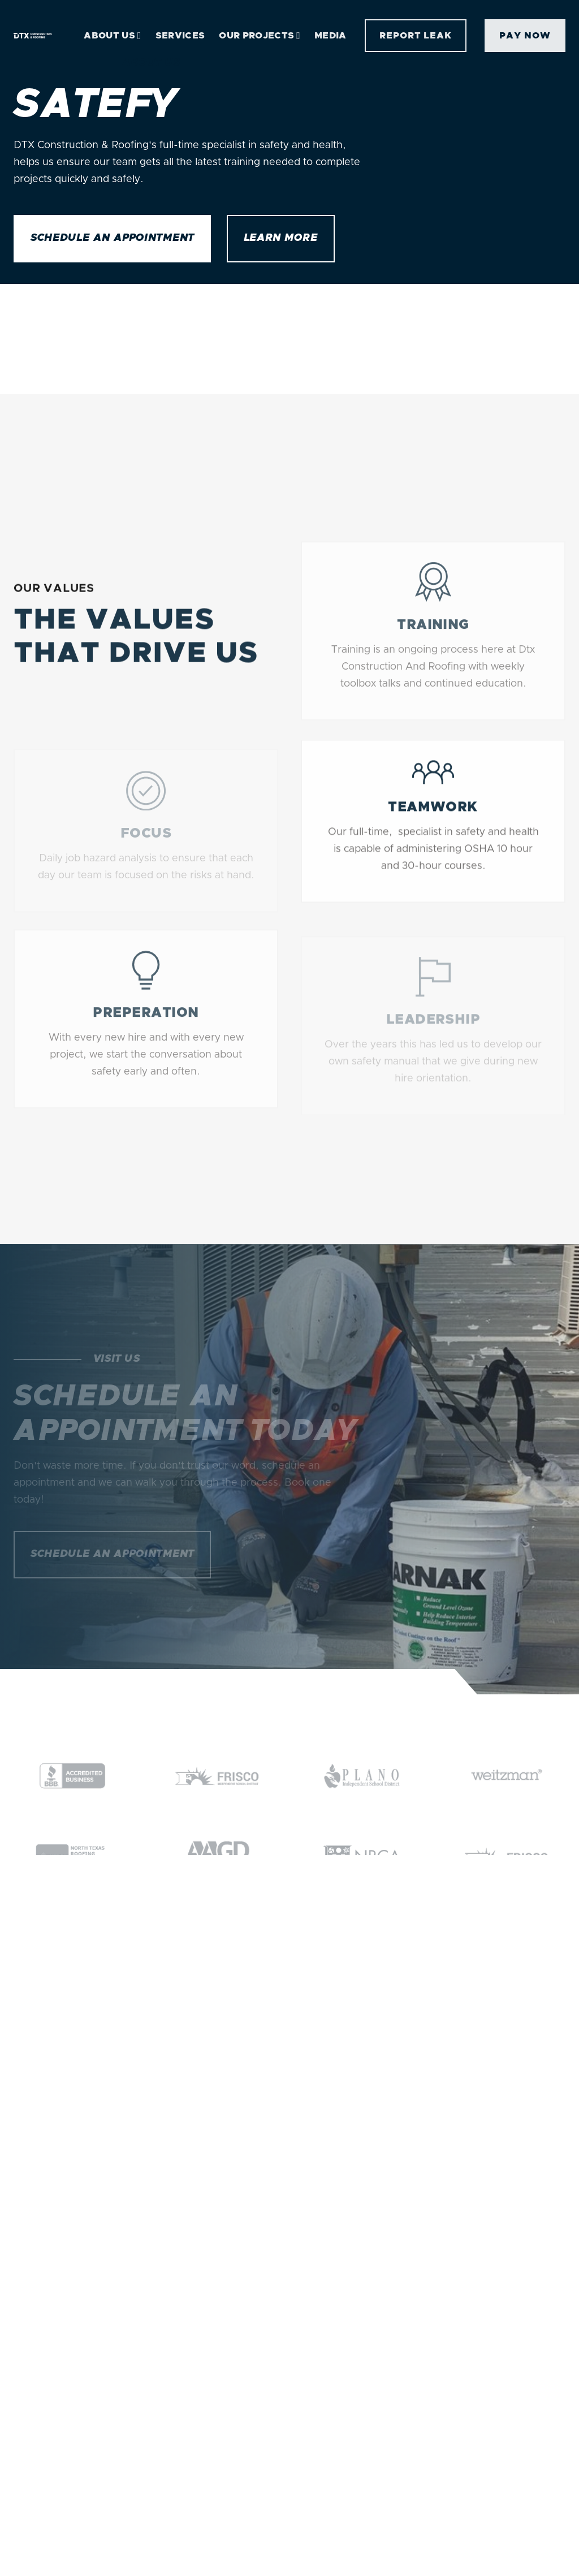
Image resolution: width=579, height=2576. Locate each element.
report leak (415, 35)
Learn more (281, 238)
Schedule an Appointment (112, 238)
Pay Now (525, 35)
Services (180, 35)
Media (330, 35)
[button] (112, 36)
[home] (32, 35)
